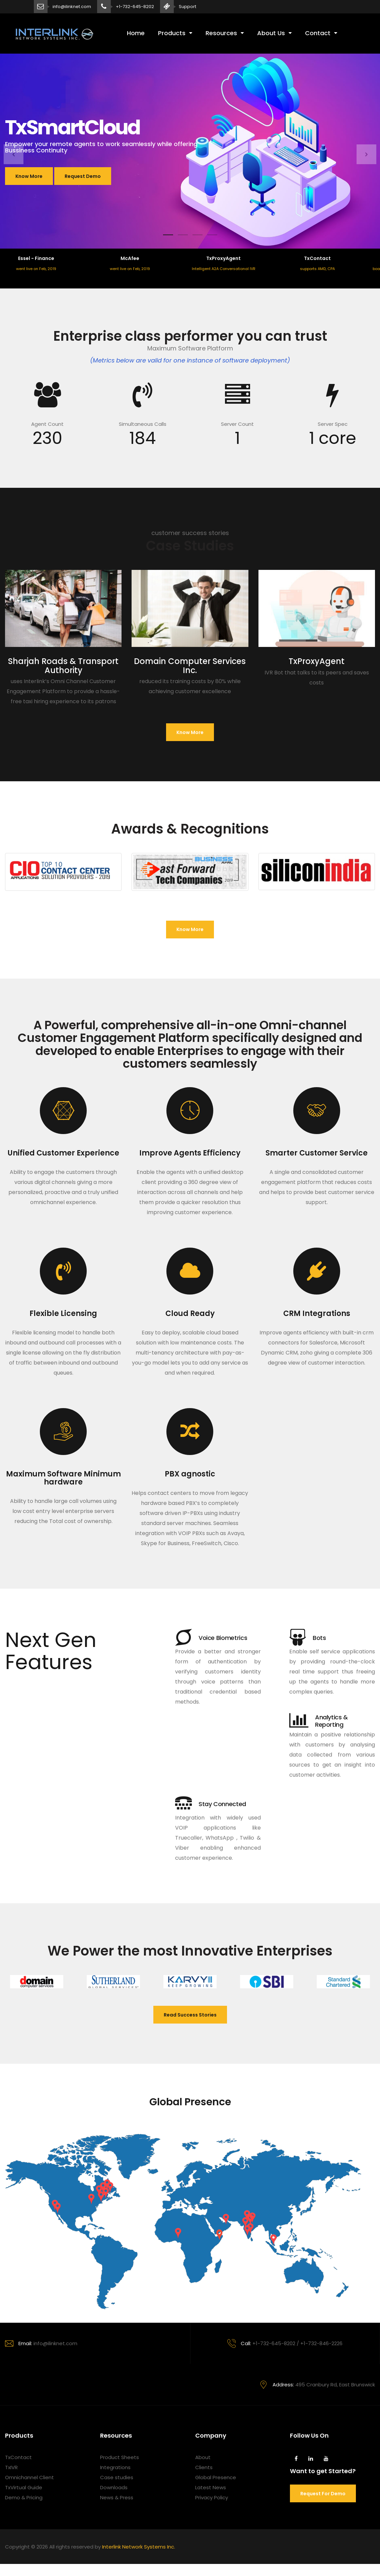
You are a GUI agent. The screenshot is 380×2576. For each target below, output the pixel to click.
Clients (204, 2467)
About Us (271, 33)
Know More (29, 176)
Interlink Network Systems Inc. (138, 2546)
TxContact (18, 2457)
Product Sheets (119, 2457)
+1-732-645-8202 (135, 6)
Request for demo (323, 2493)
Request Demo (83, 176)
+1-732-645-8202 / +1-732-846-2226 (285, 2343)
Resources (221, 33)
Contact (317, 33)
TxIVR (11, 2467)
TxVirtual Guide (23, 2487)
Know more (190, 732)
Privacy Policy (211, 2497)
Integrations (115, 2467)
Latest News (210, 2487)
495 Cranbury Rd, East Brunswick (317, 2384)
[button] (13, 154)
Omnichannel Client (29, 2477)
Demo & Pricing (24, 2497)
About (203, 2457)
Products (171, 33)
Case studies (116, 2477)
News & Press (116, 2497)
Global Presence (215, 2477)
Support (187, 6)
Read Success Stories (190, 2014)
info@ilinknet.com (72, 6)
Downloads (114, 2487)
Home (136, 33)
